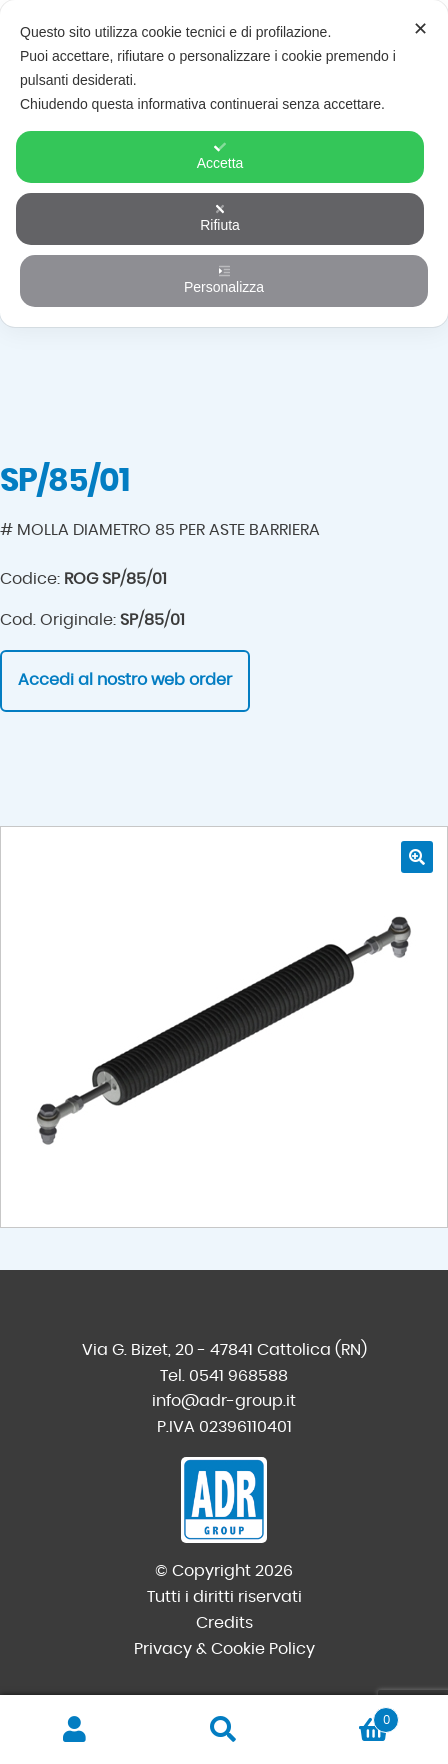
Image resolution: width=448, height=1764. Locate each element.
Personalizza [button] (224, 280)
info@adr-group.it (224, 1401)
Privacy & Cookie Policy (224, 1649)
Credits (224, 1623)
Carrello (349, 1716)
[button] (417, 857)
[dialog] (224, 163)
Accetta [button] (220, 156)
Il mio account (74, 1730)
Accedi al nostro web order (125, 680)
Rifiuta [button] (220, 218)
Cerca (223, 1730)
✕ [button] (420, 29)
